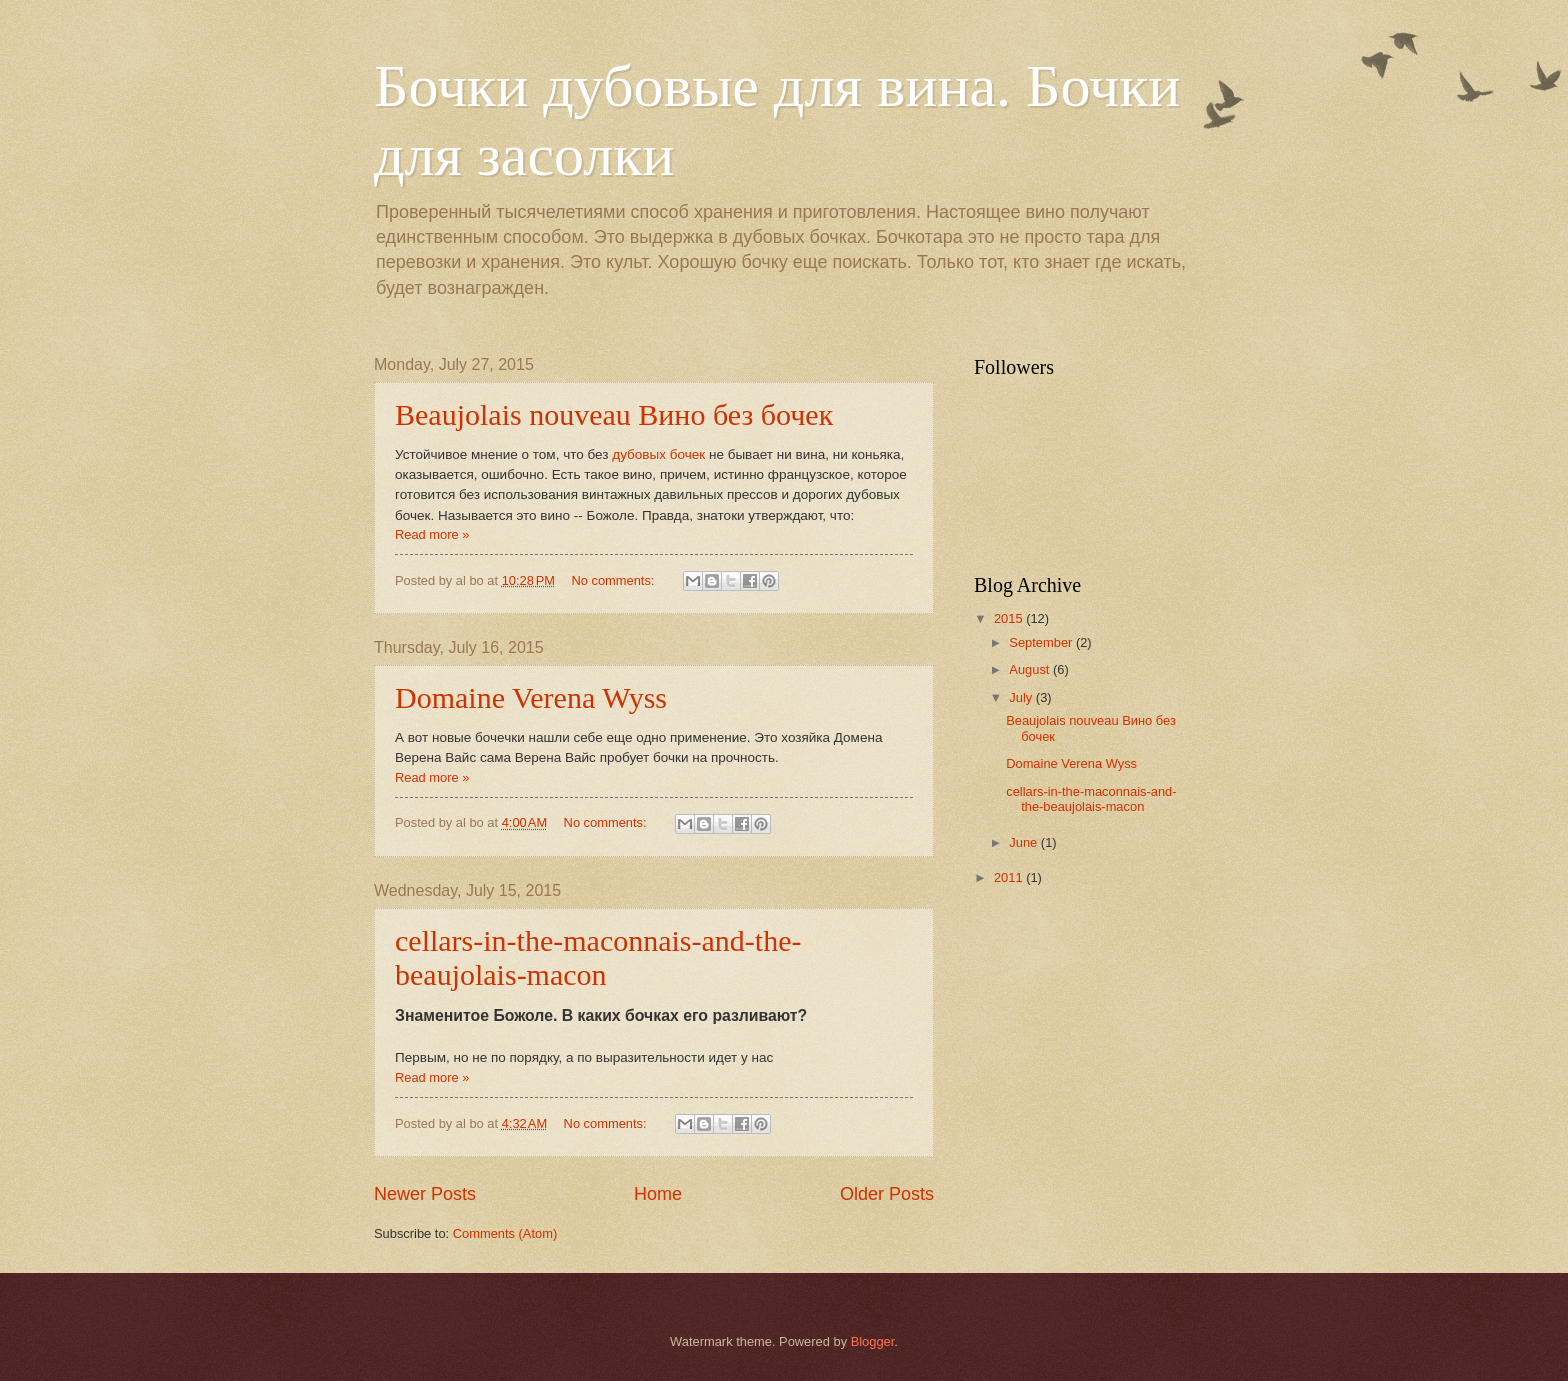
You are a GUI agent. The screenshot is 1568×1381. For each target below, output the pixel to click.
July (1022, 697)
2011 (1010, 877)
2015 (1010, 618)
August (1031, 669)
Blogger (873, 1341)
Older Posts (887, 1194)
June (1025, 842)
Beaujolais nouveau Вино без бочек (614, 414)
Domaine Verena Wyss (531, 697)
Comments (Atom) (505, 1233)
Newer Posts (425, 1194)
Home (658, 1194)
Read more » (432, 534)
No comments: (614, 580)
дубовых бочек (658, 454)
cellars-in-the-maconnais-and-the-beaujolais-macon (598, 957)
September (1042, 642)
